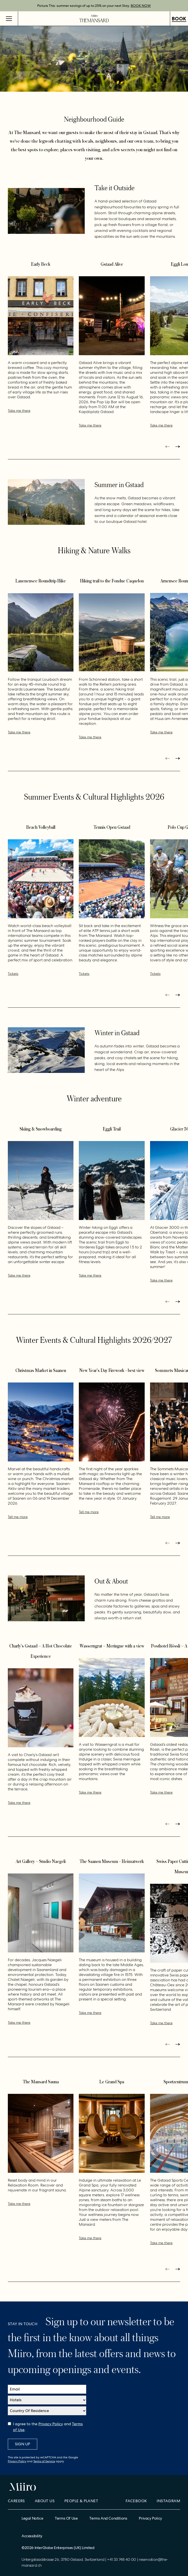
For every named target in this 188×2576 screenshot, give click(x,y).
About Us (45, 2500)
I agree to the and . (48, 2426)
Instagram (168, 2500)
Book (179, 19)
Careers (16, 2500)
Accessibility (32, 2535)
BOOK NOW (141, 5)
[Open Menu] (9, 18)
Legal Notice (32, 2518)
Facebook (136, 2500)
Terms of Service (44, 2461)
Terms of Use (66, 2518)
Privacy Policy (50, 2423)
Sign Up (22, 2444)
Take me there (19, 410)
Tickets (13, 973)
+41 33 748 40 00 (121, 2559)
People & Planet (81, 2500)
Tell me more (18, 1517)
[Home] (94, 18)
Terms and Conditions (108, 2518)
